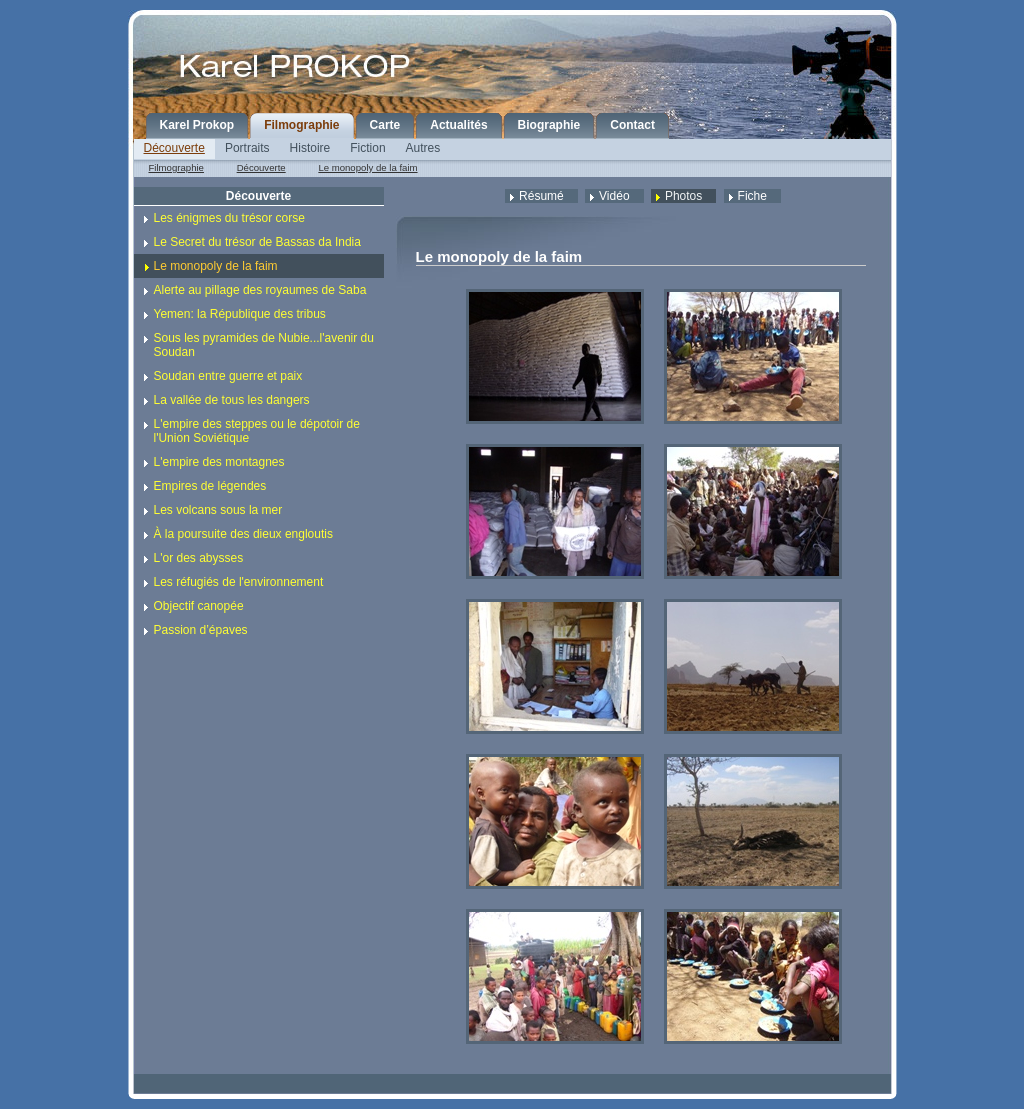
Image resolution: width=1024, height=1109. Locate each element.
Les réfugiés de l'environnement (239, 582)
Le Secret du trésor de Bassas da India (257, 242)
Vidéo (614, 196)
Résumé (541, 196)
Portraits (247, 148)
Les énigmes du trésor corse (229, 218)
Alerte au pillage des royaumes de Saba (260, 290)
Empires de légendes (210, 486)
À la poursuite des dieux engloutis (243, 534)
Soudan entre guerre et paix (228, 376)
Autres (423, 148)
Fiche (752, 196)
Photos (683, 196)
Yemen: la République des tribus (240, 314)
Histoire (310, 148)
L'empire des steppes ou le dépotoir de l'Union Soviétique (257, 431)
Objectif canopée (199, 606)
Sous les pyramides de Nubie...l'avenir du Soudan (264, 345)
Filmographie (176, 167)
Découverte (174, 148)
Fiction (367, 148)
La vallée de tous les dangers (232, 400)
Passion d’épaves (201, 630)
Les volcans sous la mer (218, 510)
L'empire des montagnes (219, 462)
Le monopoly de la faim (367, 167)
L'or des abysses (199, 558)
